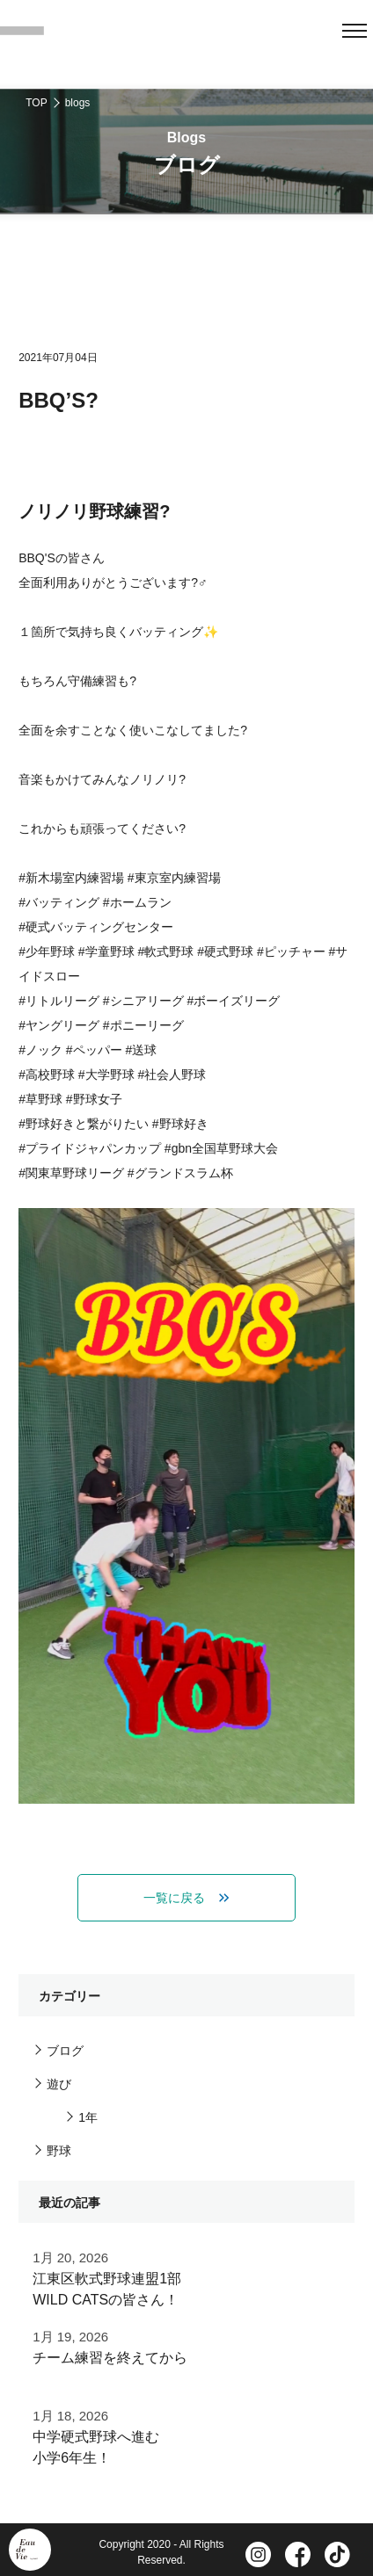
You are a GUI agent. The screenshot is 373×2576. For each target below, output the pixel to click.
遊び (59, 2084)
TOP (36, 103)
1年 (88, 2117)
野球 (59, 2151)
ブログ (65, 2051)
